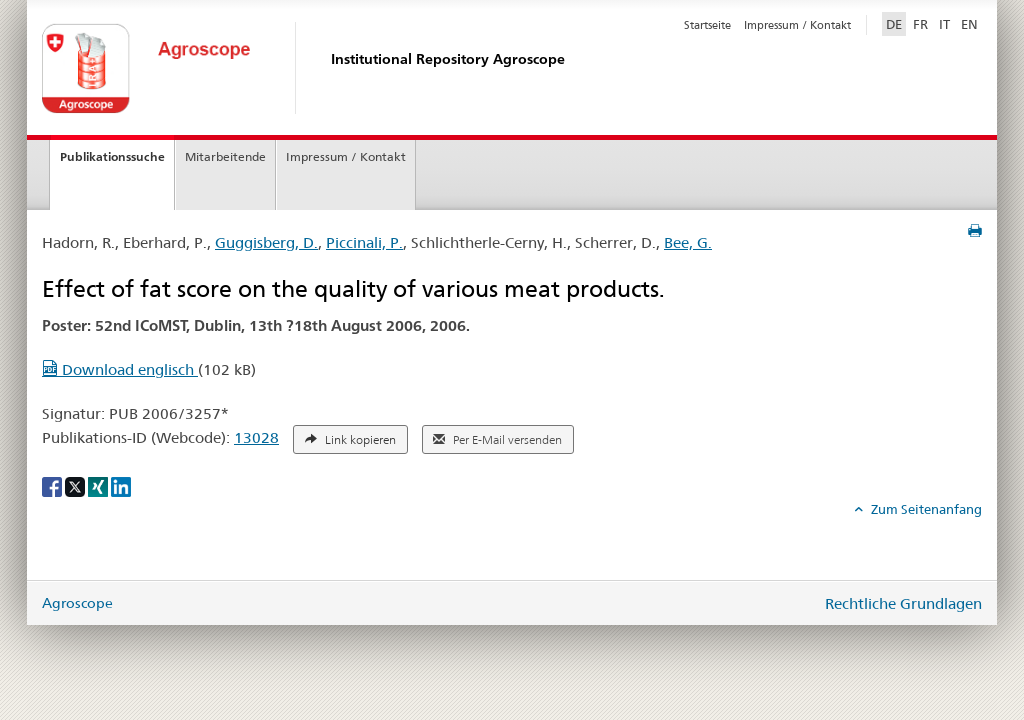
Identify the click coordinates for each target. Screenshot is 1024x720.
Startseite (707, 25)
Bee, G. (688, 242)
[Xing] (99, 486)
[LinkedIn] (121, 486)
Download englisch (120, 369)
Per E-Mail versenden (497, 440)
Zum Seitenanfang (925, 509)
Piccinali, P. (364, 242)
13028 (256, 437)
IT (944, 24)
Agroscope (77, 603)
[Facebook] (53, 486)
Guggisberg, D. (266, 242)
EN (969, 24)
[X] (76, 486)
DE (896, 23)
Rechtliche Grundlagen (903, 603)
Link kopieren (350, 440)
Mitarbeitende (225, 156)
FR (920, 24)
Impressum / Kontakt (797, 25)
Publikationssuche (112, 156)
